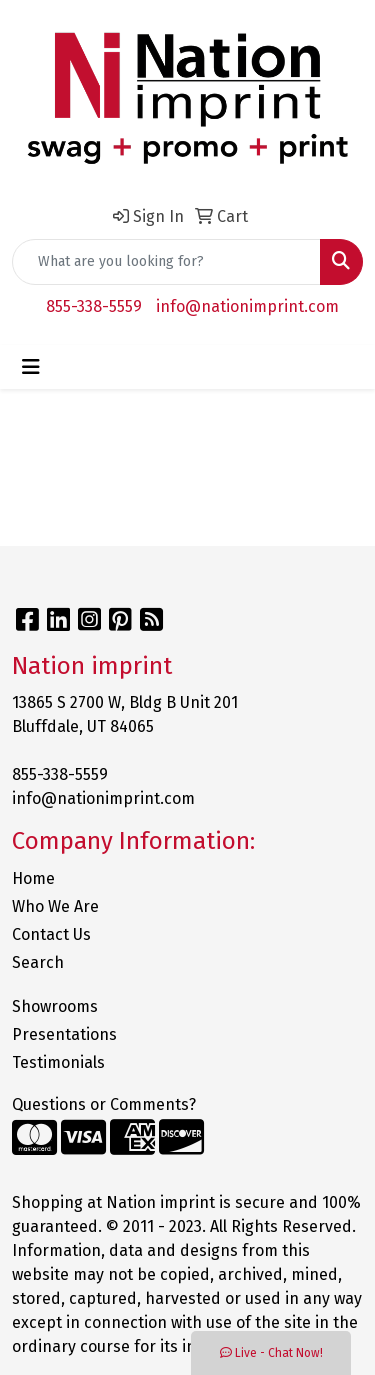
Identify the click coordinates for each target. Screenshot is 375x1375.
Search (38, 962)
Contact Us (51, 934)
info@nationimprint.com (247, 306)
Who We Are (55, 906)
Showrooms (55, 1006)
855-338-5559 (94, 306)
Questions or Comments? (104, 1104)
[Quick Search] (166, 262)
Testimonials (58, 1062)
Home (33, 878)
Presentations (64, 1034)
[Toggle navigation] (31, 367)
